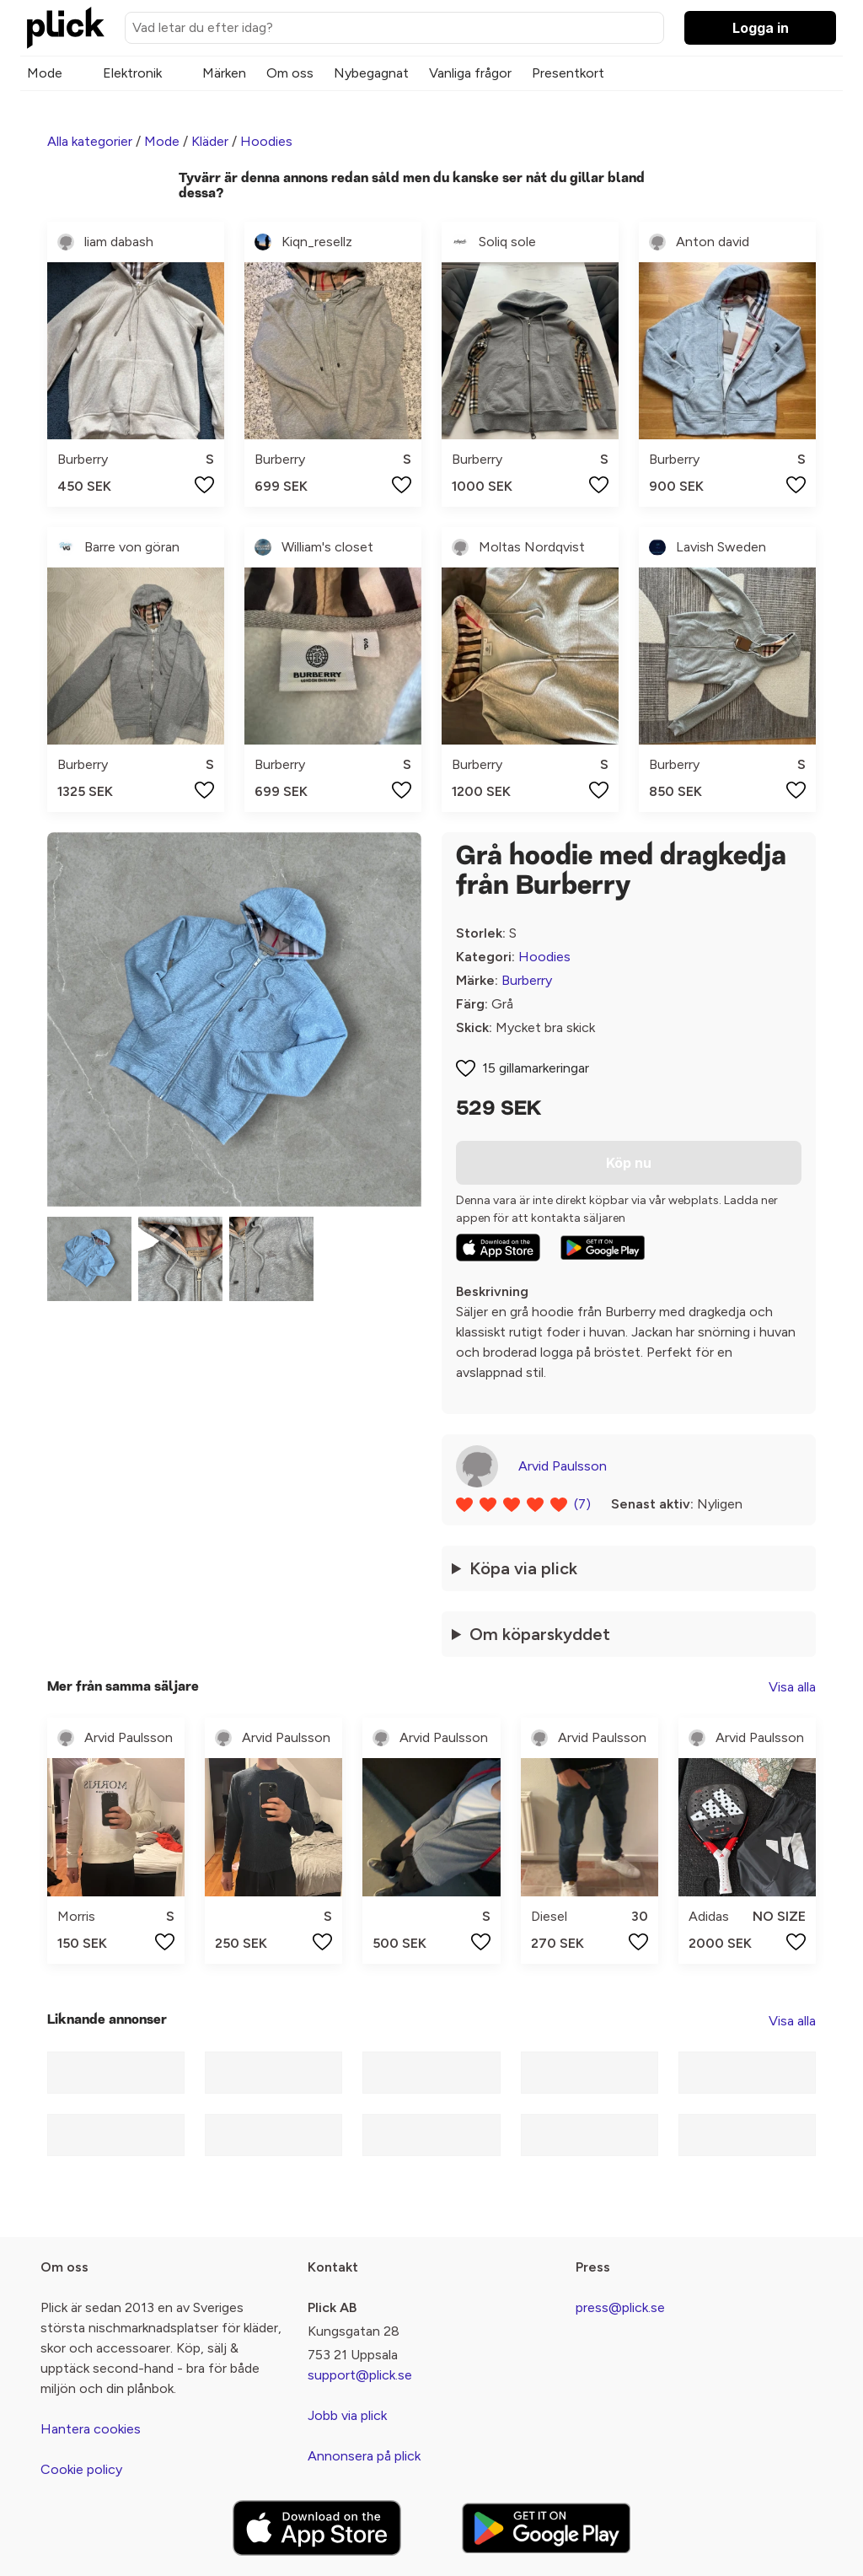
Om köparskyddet (539, 1634)
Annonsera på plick (364, 2456)
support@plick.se (360, 2375)
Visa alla (792, 1687)
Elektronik (132, 73)
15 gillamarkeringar (535, 1068)
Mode (44, 73)
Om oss (290, 73)
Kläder (209, 141)
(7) (582, 1504)
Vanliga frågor (470, 73)
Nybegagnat (371, 73)
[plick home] (66, 28)
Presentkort (568, 73)
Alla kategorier (89, 141)
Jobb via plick (347, 2415)
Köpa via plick (523, 1568)
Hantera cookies (90, 2429)
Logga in (760, 27)
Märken (224, 73)
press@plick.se (620, 2307)
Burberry (526, 980)
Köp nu (628, 1162)
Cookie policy (81, 2469)
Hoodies (266, 141)
